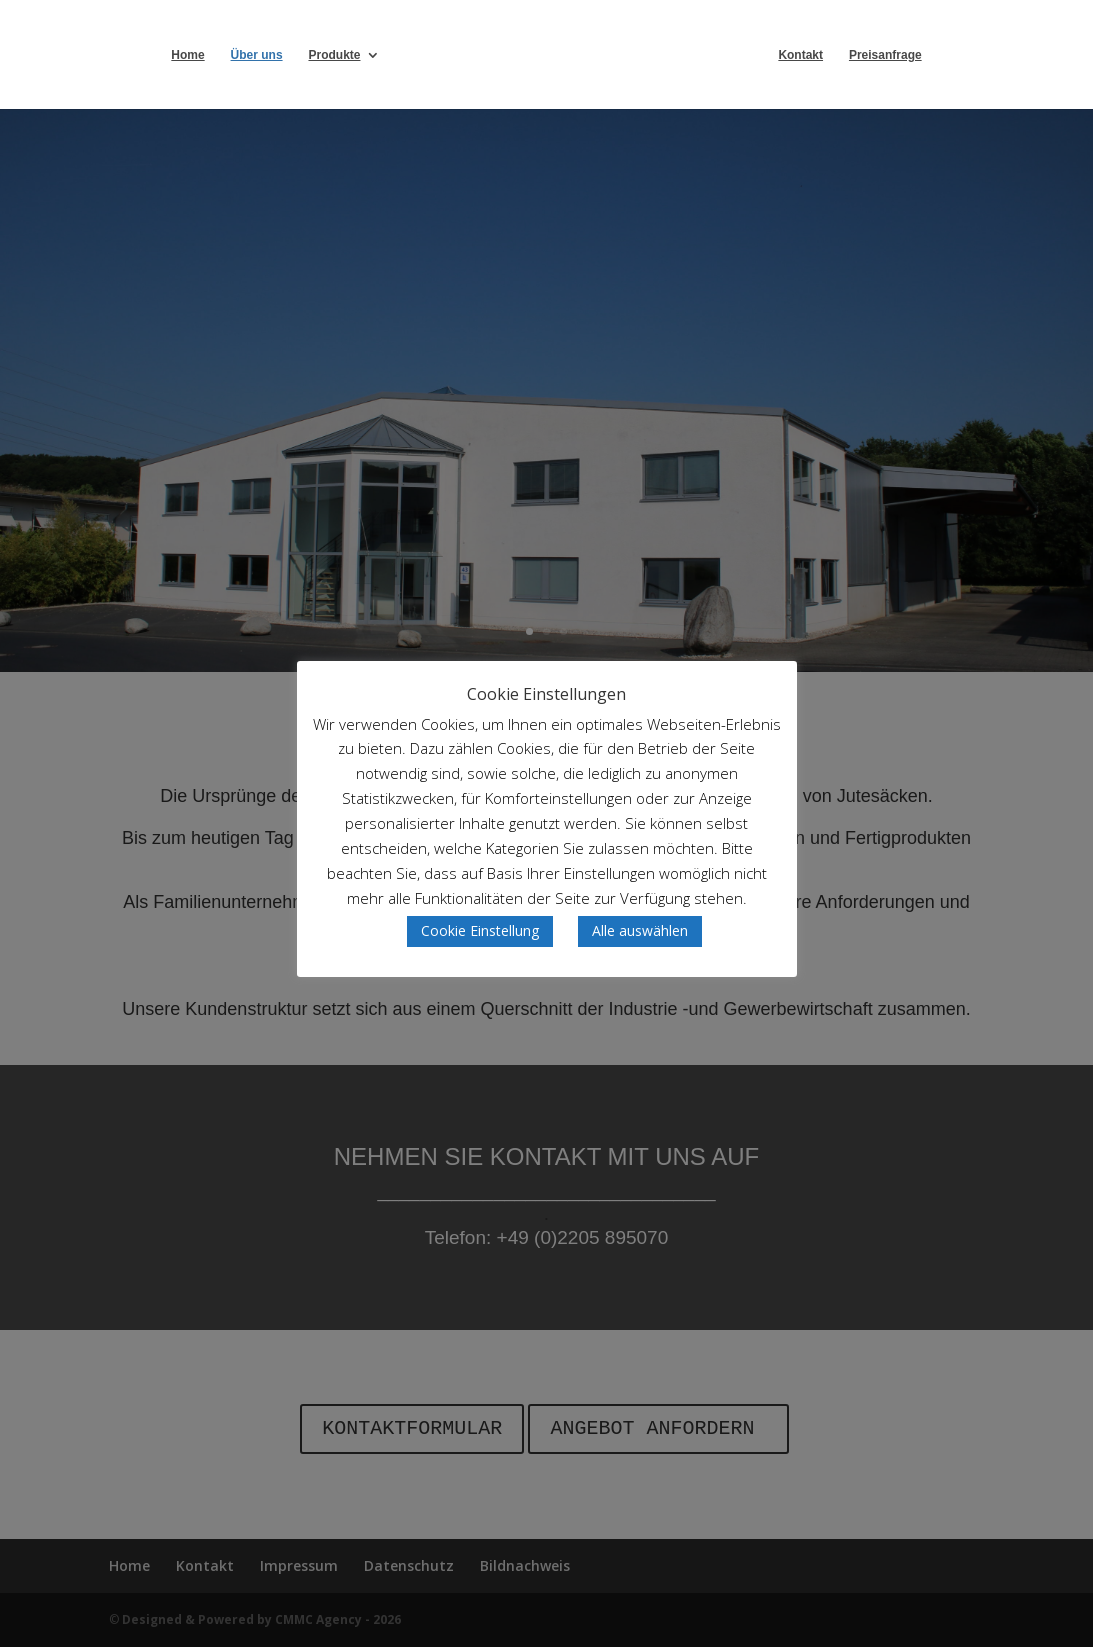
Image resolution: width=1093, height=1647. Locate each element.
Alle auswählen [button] (640, 930)
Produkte (288, 55)
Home (141, 55)
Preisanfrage (931, 55)
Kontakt (847, 55)
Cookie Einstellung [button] (480, 930)
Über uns (210, 55)
